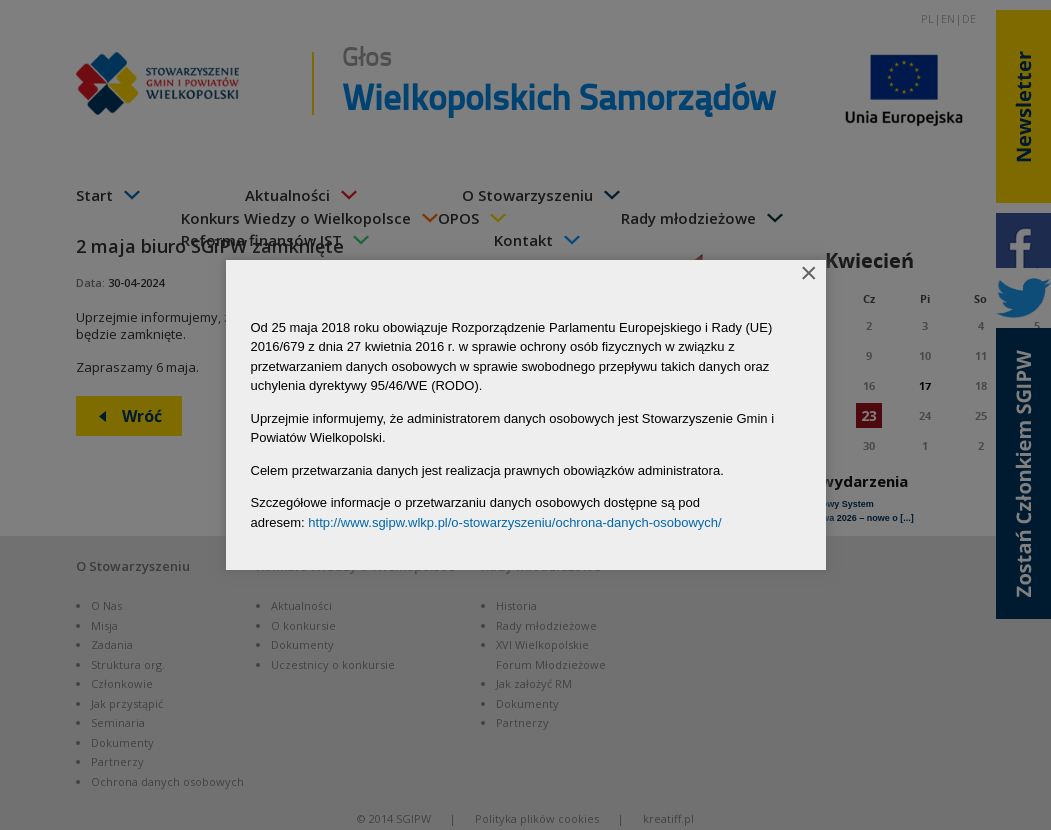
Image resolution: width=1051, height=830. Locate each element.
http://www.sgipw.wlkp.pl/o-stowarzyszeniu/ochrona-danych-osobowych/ (514, 522)
